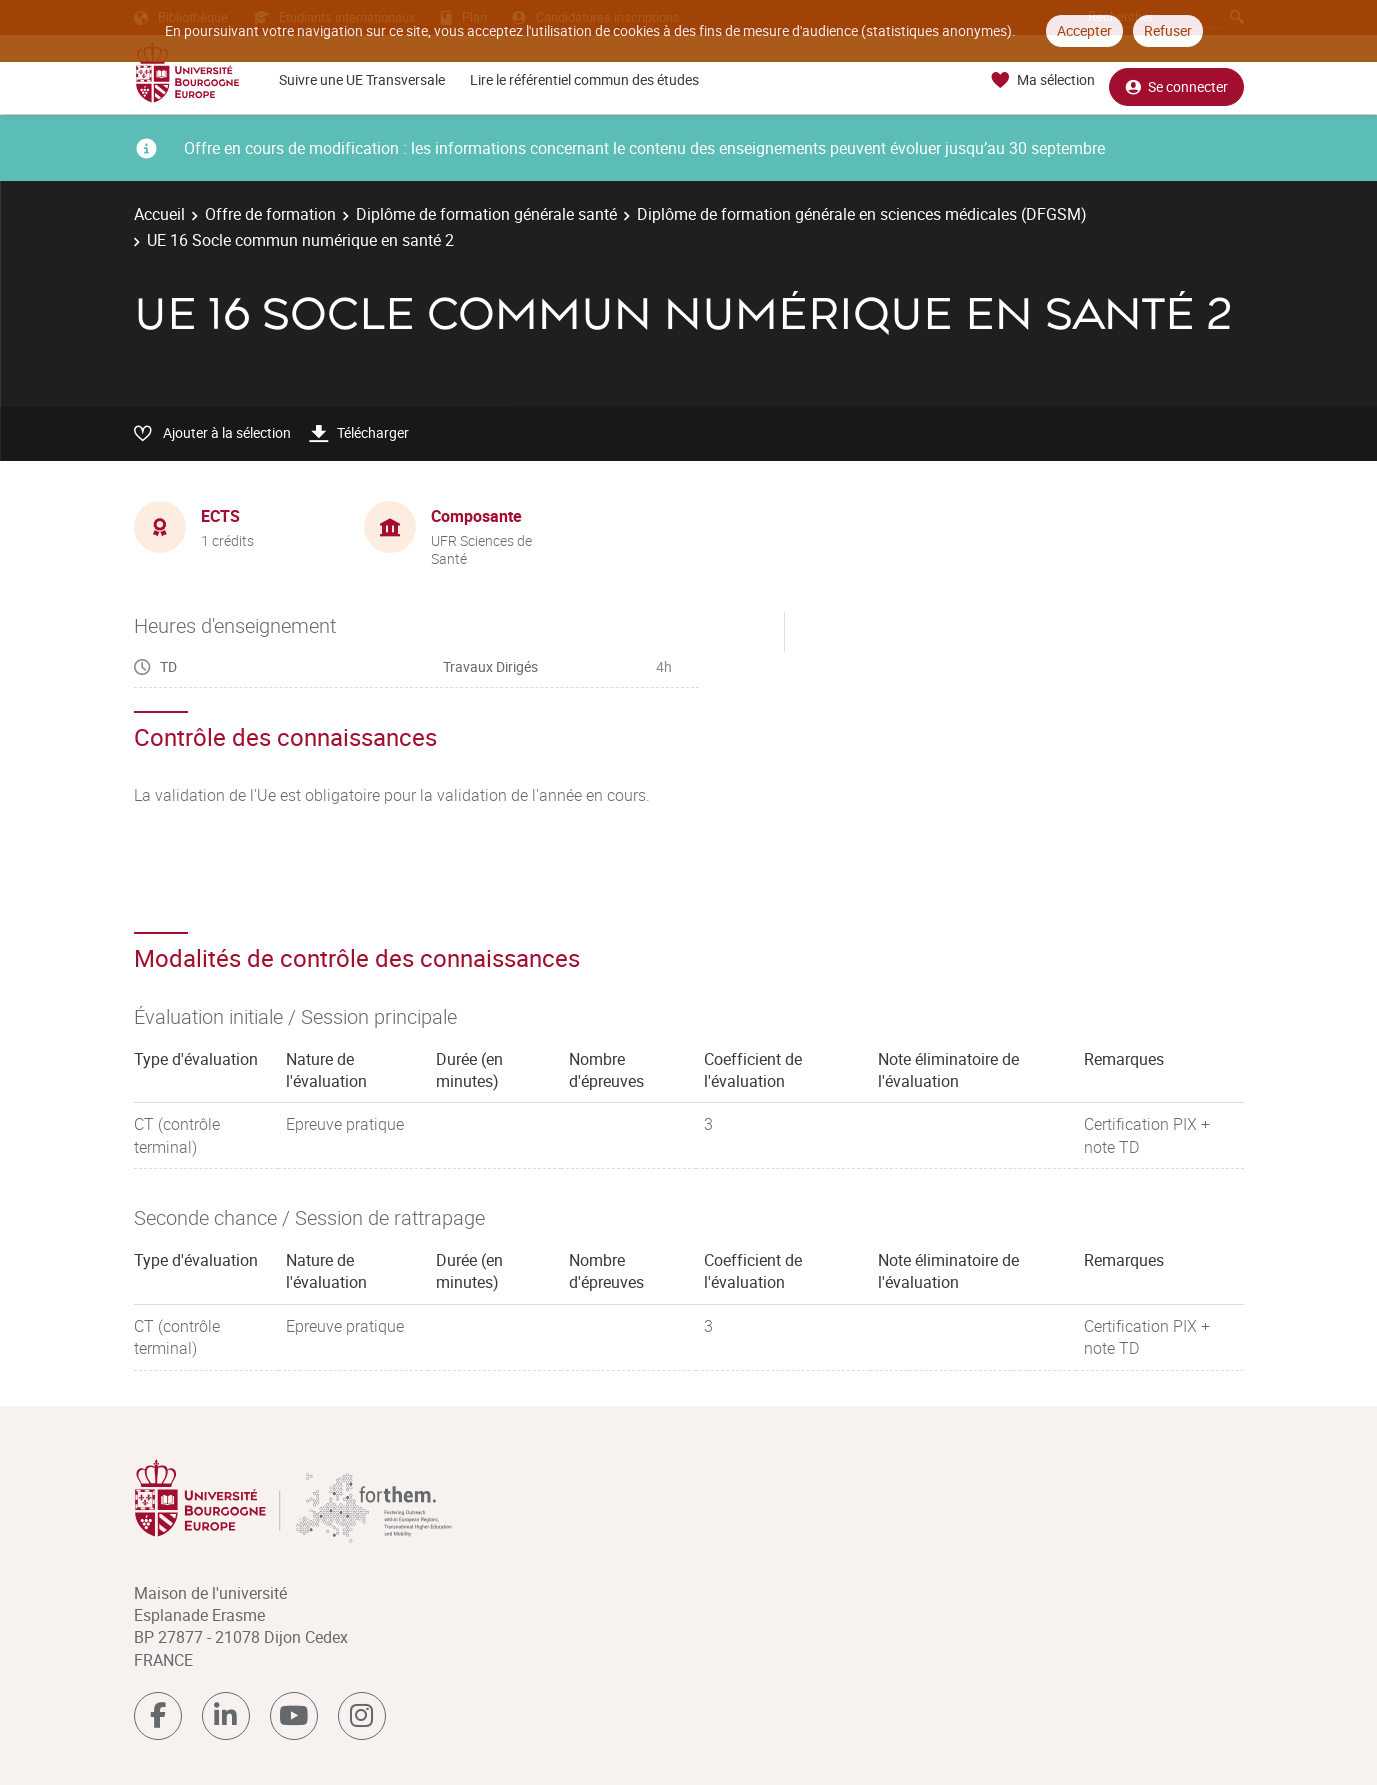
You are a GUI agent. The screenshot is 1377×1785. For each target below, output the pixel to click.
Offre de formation (270, 214)
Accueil (159, 214)
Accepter (1084, 30)
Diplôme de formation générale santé (486, 214)
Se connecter (1176, 80)
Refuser (1168, 30)
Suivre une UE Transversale (362, 79)
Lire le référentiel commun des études (584, 79)
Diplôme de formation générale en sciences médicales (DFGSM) (862, 214)
